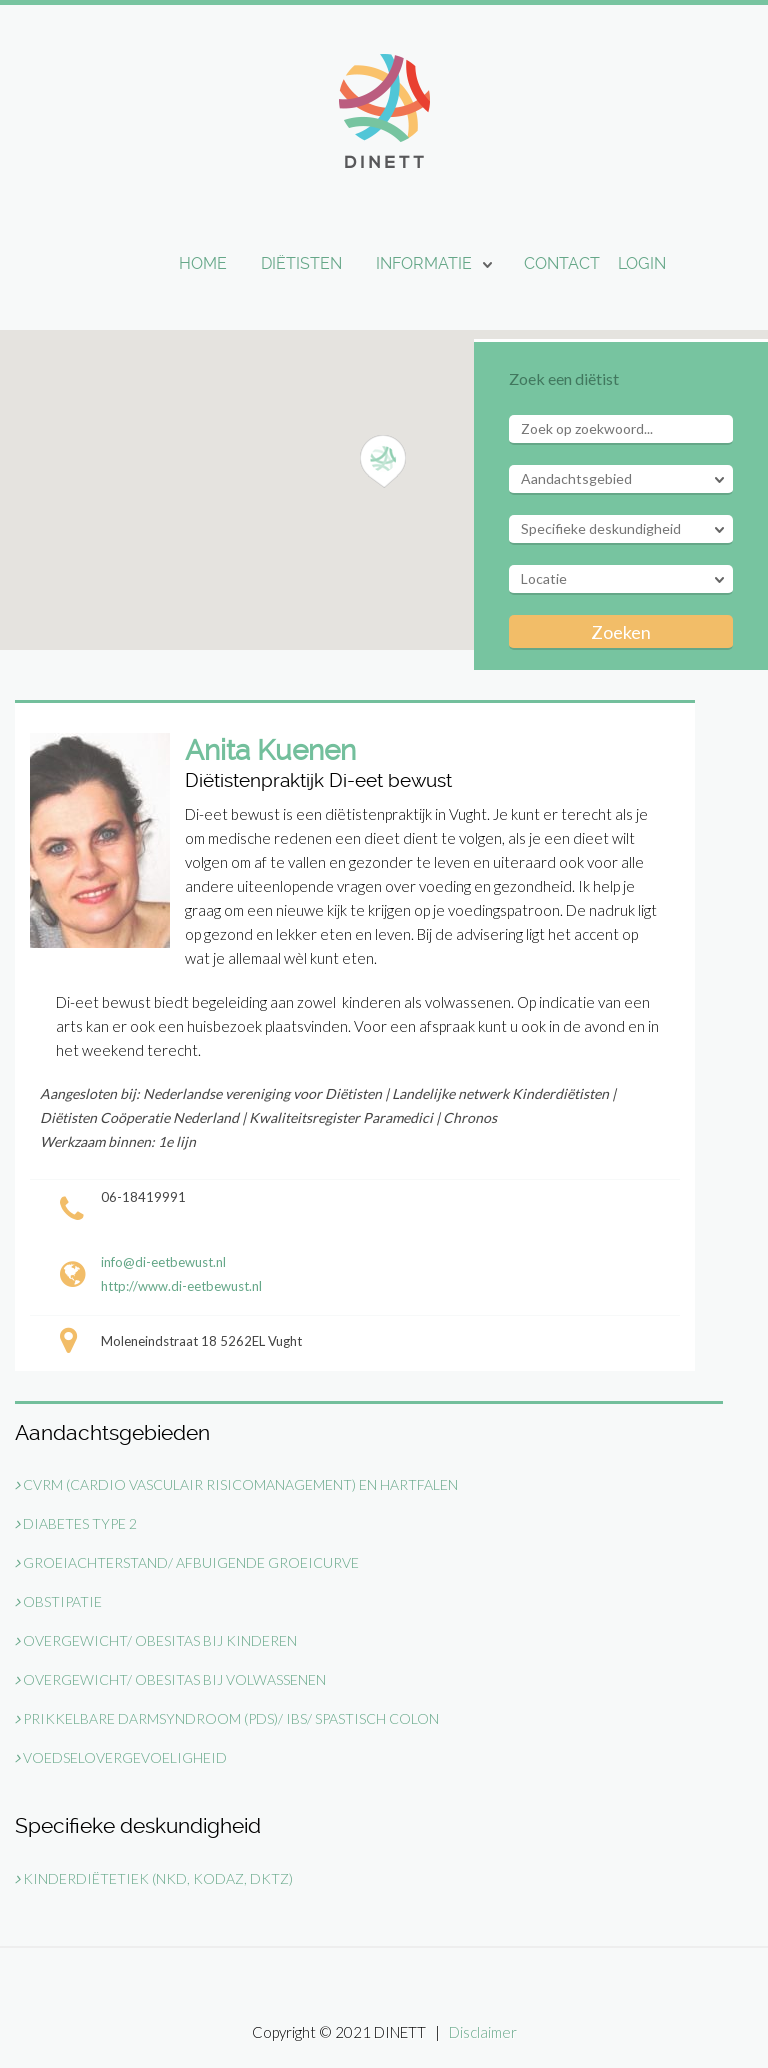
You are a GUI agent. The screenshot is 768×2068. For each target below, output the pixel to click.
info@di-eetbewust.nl (163, 1262)
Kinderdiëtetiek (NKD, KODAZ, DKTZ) (154, 1878)
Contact (562, 263)
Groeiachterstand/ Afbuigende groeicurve (187, 1562)
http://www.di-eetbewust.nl (181, 1286)
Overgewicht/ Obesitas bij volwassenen (170, 1679)
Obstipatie (58, 1601)
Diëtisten (301, 263)
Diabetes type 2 (76, 1523)
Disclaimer (483, 2032)
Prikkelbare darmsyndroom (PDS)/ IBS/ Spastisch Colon (227, 1718)
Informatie (424, 263)
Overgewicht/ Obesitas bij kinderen (156, 1640)
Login (642, 263)
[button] (383, 462)
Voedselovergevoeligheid (121, 1757)
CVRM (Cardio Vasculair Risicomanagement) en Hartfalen (236, 1484)
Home (203, 263)
